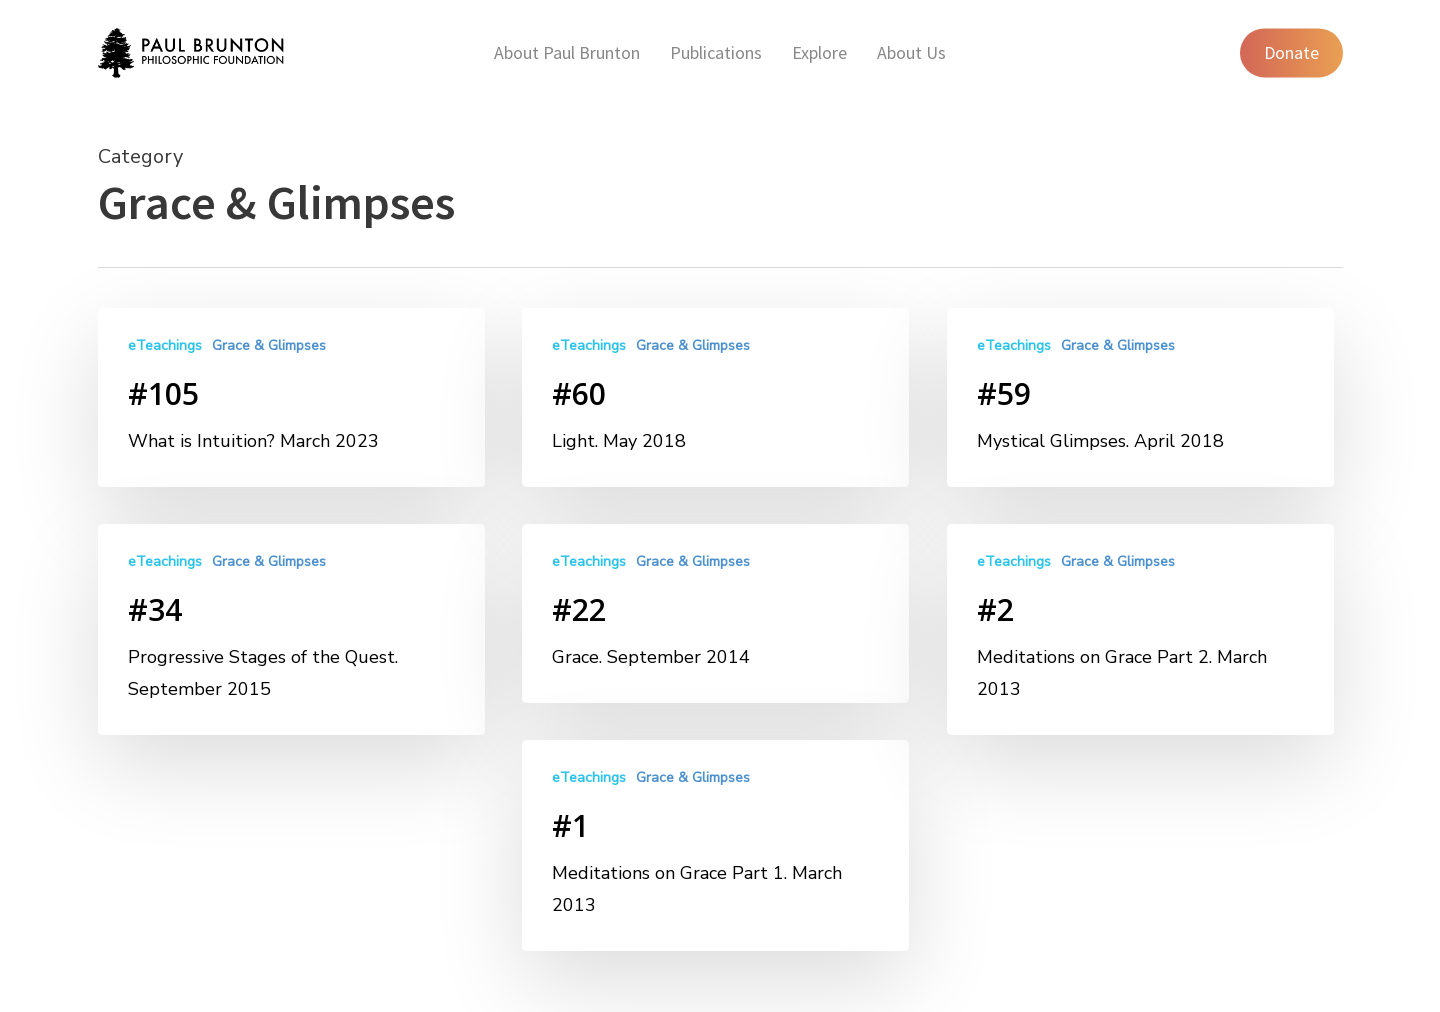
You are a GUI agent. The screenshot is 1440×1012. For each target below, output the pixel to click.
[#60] (715, 397)
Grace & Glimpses (269, 345)
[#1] (715, 859)
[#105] (291, 397)
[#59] (1140, 397)
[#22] (715, 615)
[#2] (1140, 639)
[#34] (291, 629)
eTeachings (165, 345)
